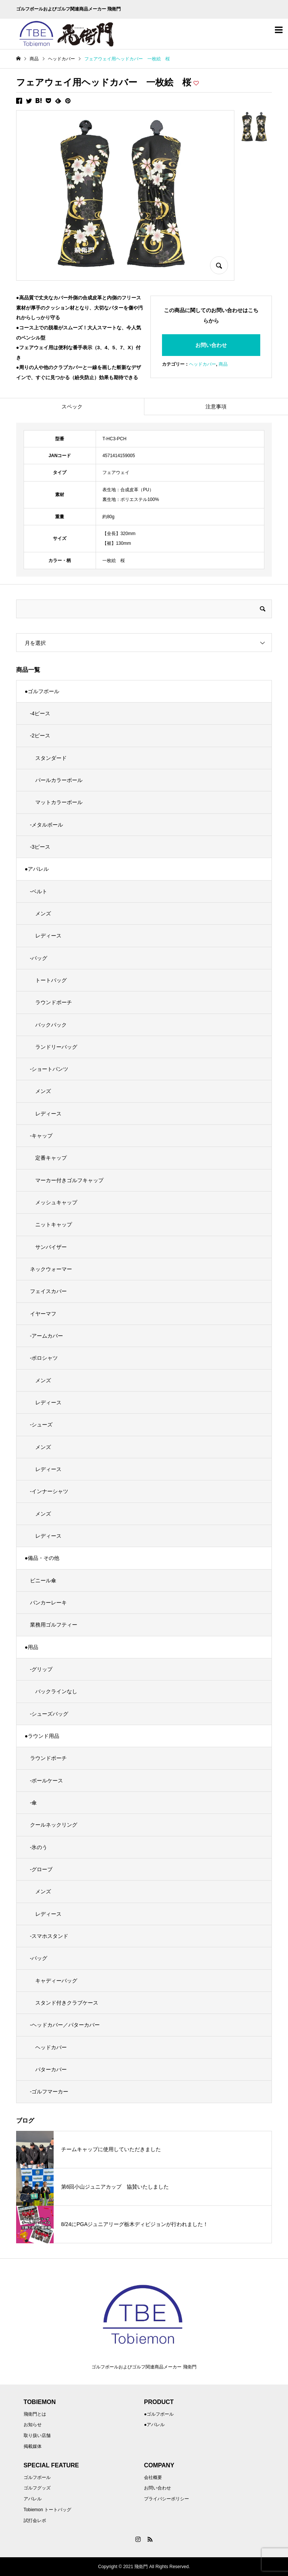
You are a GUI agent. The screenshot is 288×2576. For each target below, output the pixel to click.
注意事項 (216, 407)
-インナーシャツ (49, 1491)
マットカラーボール (58, 802)
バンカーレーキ (48, 1603)
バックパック (51, 1025)
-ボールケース (46, 1781)
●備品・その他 (42, 1558)
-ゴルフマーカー (49, 2092)
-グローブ (41, 1869)
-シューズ (41, 1425)
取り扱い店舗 (37, 2435)
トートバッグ (51, 980)
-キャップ (41, 1136)
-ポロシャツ (44, 1358)
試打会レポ (35, 2520)
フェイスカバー (48, 1291)
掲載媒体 (33, 2446)
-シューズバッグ (49, 1714)
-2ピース (40, 736)
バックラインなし (56, 1691)
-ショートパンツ (49, 1069)
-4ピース (40, 713)
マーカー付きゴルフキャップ (69, 1180)
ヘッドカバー (202, 364)
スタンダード (51, 758)
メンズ (43, 913)
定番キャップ (51, 1158)
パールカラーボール (58, 780)
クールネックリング (53, 1825)
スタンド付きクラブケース (66, 2003)
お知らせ (33, 2424)
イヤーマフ (43, 1314)
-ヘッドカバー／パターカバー (65, 2025)
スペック (72, 407)
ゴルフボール (37, 2477)
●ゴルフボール (42, 691)
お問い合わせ (211, 345)
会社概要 (153, 2477)
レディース (48, 936)
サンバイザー (51, 1247)
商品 (223, 364)
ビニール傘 (43, 1580)
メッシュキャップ (56, 1202)
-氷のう (39, 1847)
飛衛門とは (35, 2414)
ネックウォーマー (51, 1269)
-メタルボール (46, 825)
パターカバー (51, 2069)
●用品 (31, 1647)
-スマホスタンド (49, 1936)
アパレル (33, 2498)
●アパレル (37, 869)
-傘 (33, 1803)
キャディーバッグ (56, 1981)
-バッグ (39, 958)
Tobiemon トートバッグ (47, 2509)
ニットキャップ (53, 1224)
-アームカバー (46, 1336)
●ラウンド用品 (42, 1736)
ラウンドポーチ (53, 1002)
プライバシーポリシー (166, 2498)
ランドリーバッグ (56, 1047)
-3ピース (40, 847)
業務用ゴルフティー (53, 1625)
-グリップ (41, 1669)
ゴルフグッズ (37, 2488)
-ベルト (39, 891)
